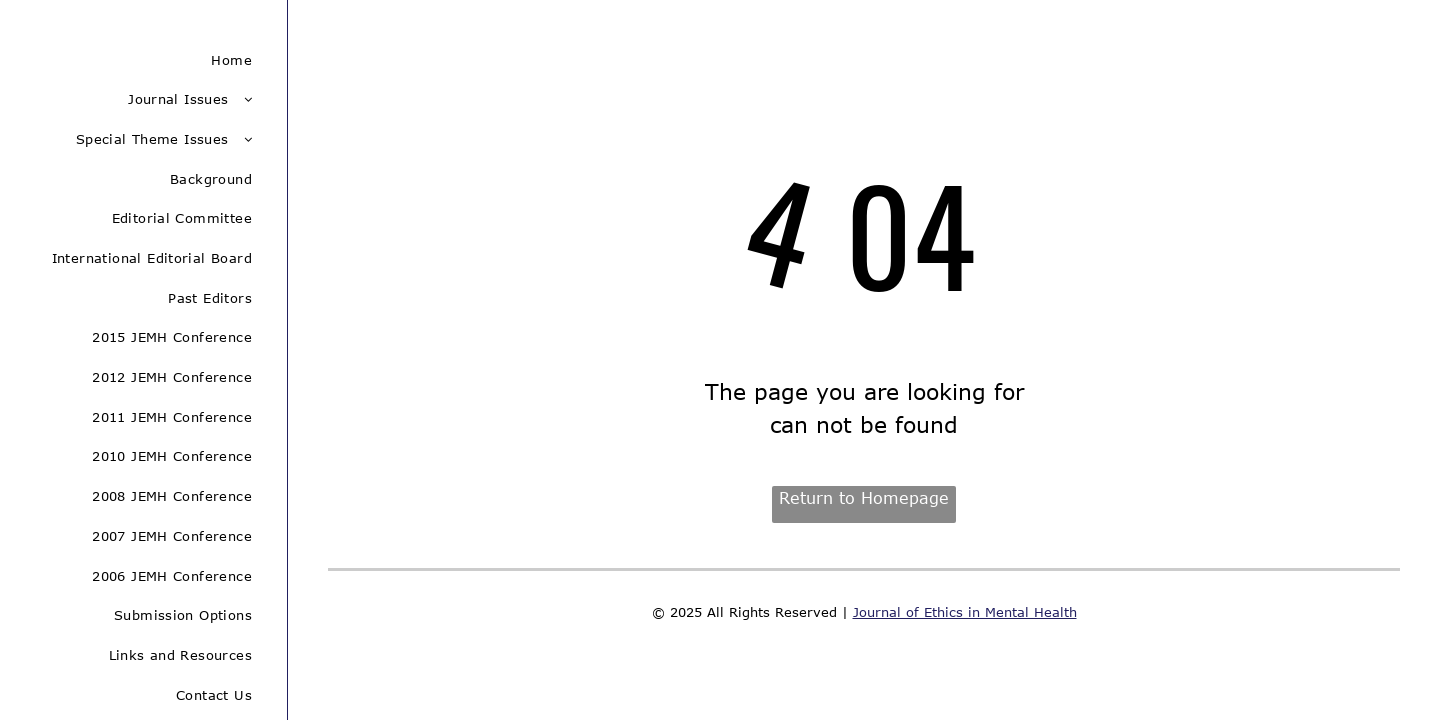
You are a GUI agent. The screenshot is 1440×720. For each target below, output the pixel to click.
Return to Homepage (864, 498)
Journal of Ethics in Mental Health (965, 612)
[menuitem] (143, 60)
